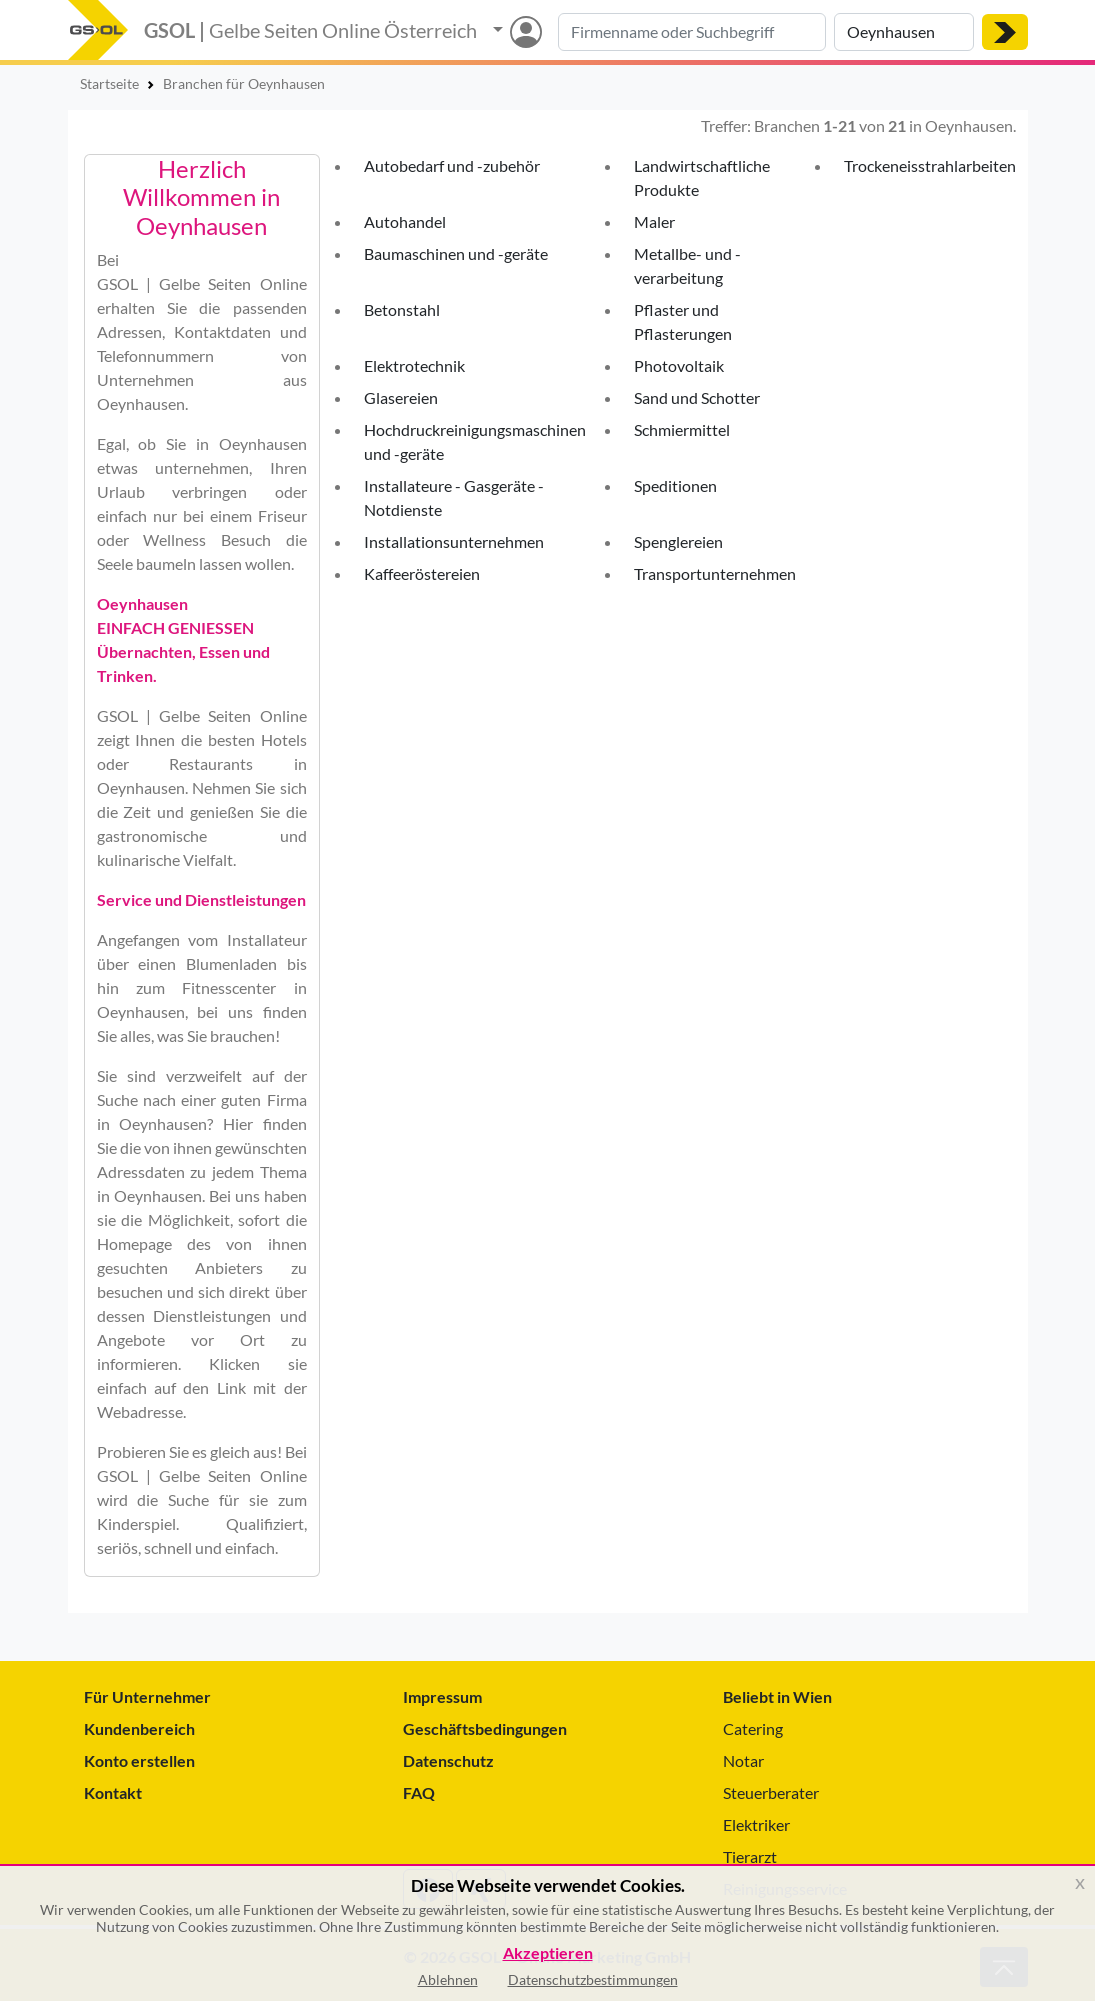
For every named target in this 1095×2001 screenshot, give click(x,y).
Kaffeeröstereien (422, 573)
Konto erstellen (139, 1760)
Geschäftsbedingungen (485, 1728)
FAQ (419, 1792)
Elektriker (756, 1824)
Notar (743, 1760)
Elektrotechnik (414, 365)
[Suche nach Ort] (904, 32)
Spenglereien (678, 541)
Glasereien (401, 397)
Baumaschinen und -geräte (456, 253)
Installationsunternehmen (454, 541)
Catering (753, 1728)
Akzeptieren (548, 1953)
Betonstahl (402, 309)
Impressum (442, 1696)
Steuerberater (771, 1792)
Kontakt (113, 1792)
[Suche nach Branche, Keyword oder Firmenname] (692, 32)
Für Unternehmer (147, 1696)
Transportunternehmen (715, 573)
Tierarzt (750, 1856)
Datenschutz (448, 1760)
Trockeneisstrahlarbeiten (930, 165)
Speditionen (675, 485)
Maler (654, 221)
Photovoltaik (679, 365)
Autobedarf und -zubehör (452, 165)
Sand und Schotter (697, 397)
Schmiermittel (682, 429)
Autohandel (405, 221)
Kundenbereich (139, 1728)
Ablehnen (448, 1979)
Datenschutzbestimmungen (593, 1979)
